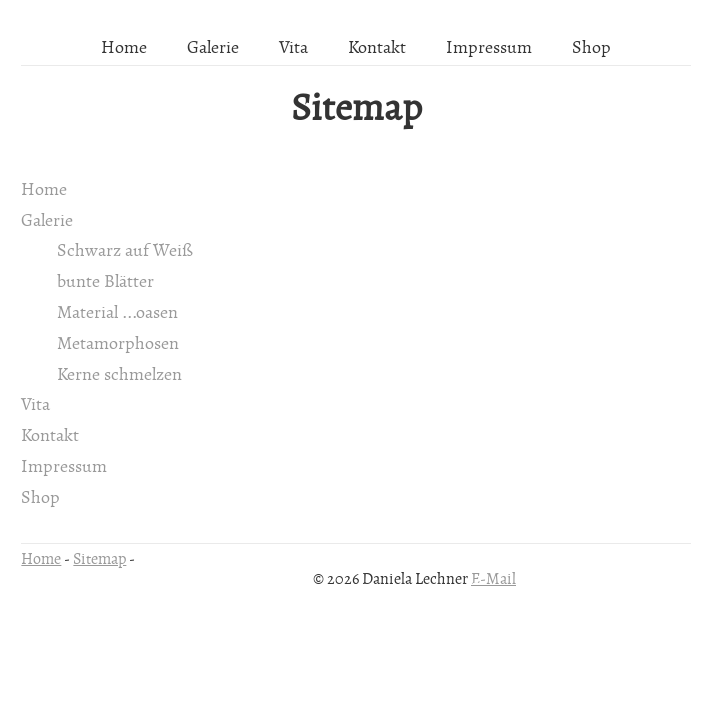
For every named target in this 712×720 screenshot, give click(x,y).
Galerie (213, 48)
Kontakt (377, 48)
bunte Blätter (105, 282)
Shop (591, 48)
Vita (293, 48)
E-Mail (493, 579)
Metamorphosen (118, 344)
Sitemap (356, 109)
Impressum (489, 48)
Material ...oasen (117, 313)
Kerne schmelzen (119, 375)
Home (124, 48)
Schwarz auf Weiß (125, 251)
